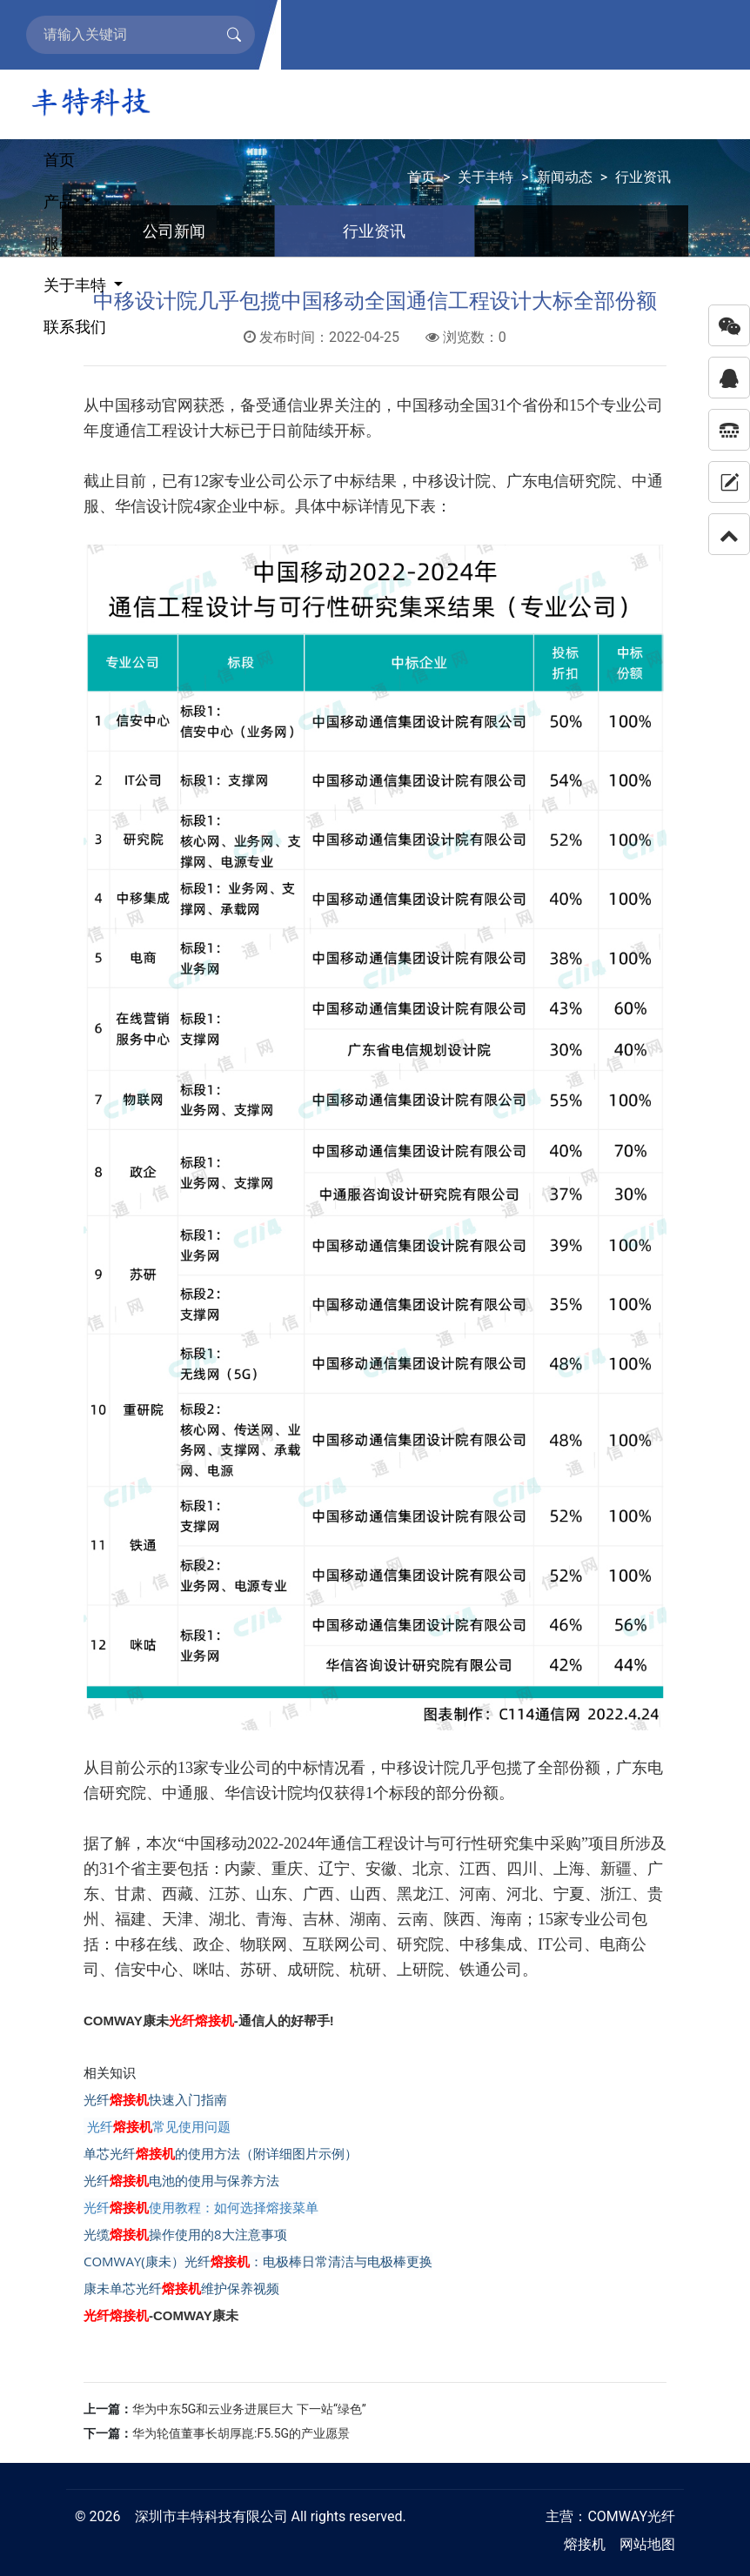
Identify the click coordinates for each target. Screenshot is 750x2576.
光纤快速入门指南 (155, 2099)
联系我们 (75, 327)
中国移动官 (138, 405)
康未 (156, 2020)
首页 (59, 160)
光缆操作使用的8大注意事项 (185, 2234)
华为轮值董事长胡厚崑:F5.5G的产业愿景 (241, 2433)
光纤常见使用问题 (157, 2126)
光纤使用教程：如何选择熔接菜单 (201, 2207)
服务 (61, 243)
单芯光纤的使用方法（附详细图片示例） (221, 2153)
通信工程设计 (162, 430)
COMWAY (617, 2516)
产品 (61, 201)
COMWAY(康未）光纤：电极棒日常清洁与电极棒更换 (258, 2261)
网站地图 (647, 2544)
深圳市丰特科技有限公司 (211, 2516)
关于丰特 (77, 285)
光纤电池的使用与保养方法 (181, 2180)
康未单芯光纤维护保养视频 (181, 2288)
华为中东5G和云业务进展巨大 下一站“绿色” (249, 2409)
